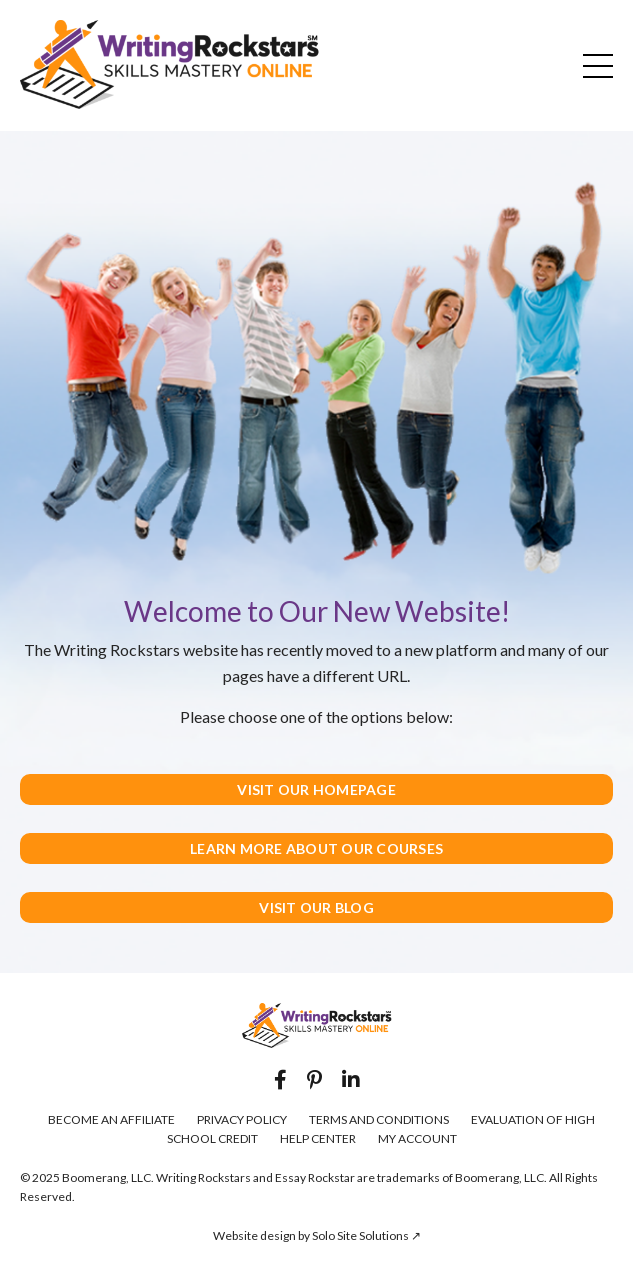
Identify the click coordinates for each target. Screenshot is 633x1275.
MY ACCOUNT (417, 1138)
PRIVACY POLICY (242, 1119)
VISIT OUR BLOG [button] (316, 907)
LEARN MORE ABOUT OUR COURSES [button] (316, 848)
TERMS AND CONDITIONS (379, 1119)
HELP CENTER (318, 1138)
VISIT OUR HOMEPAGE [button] (316, 789)
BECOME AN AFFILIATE (111, 1119)
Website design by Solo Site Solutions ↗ (317, 1235)
